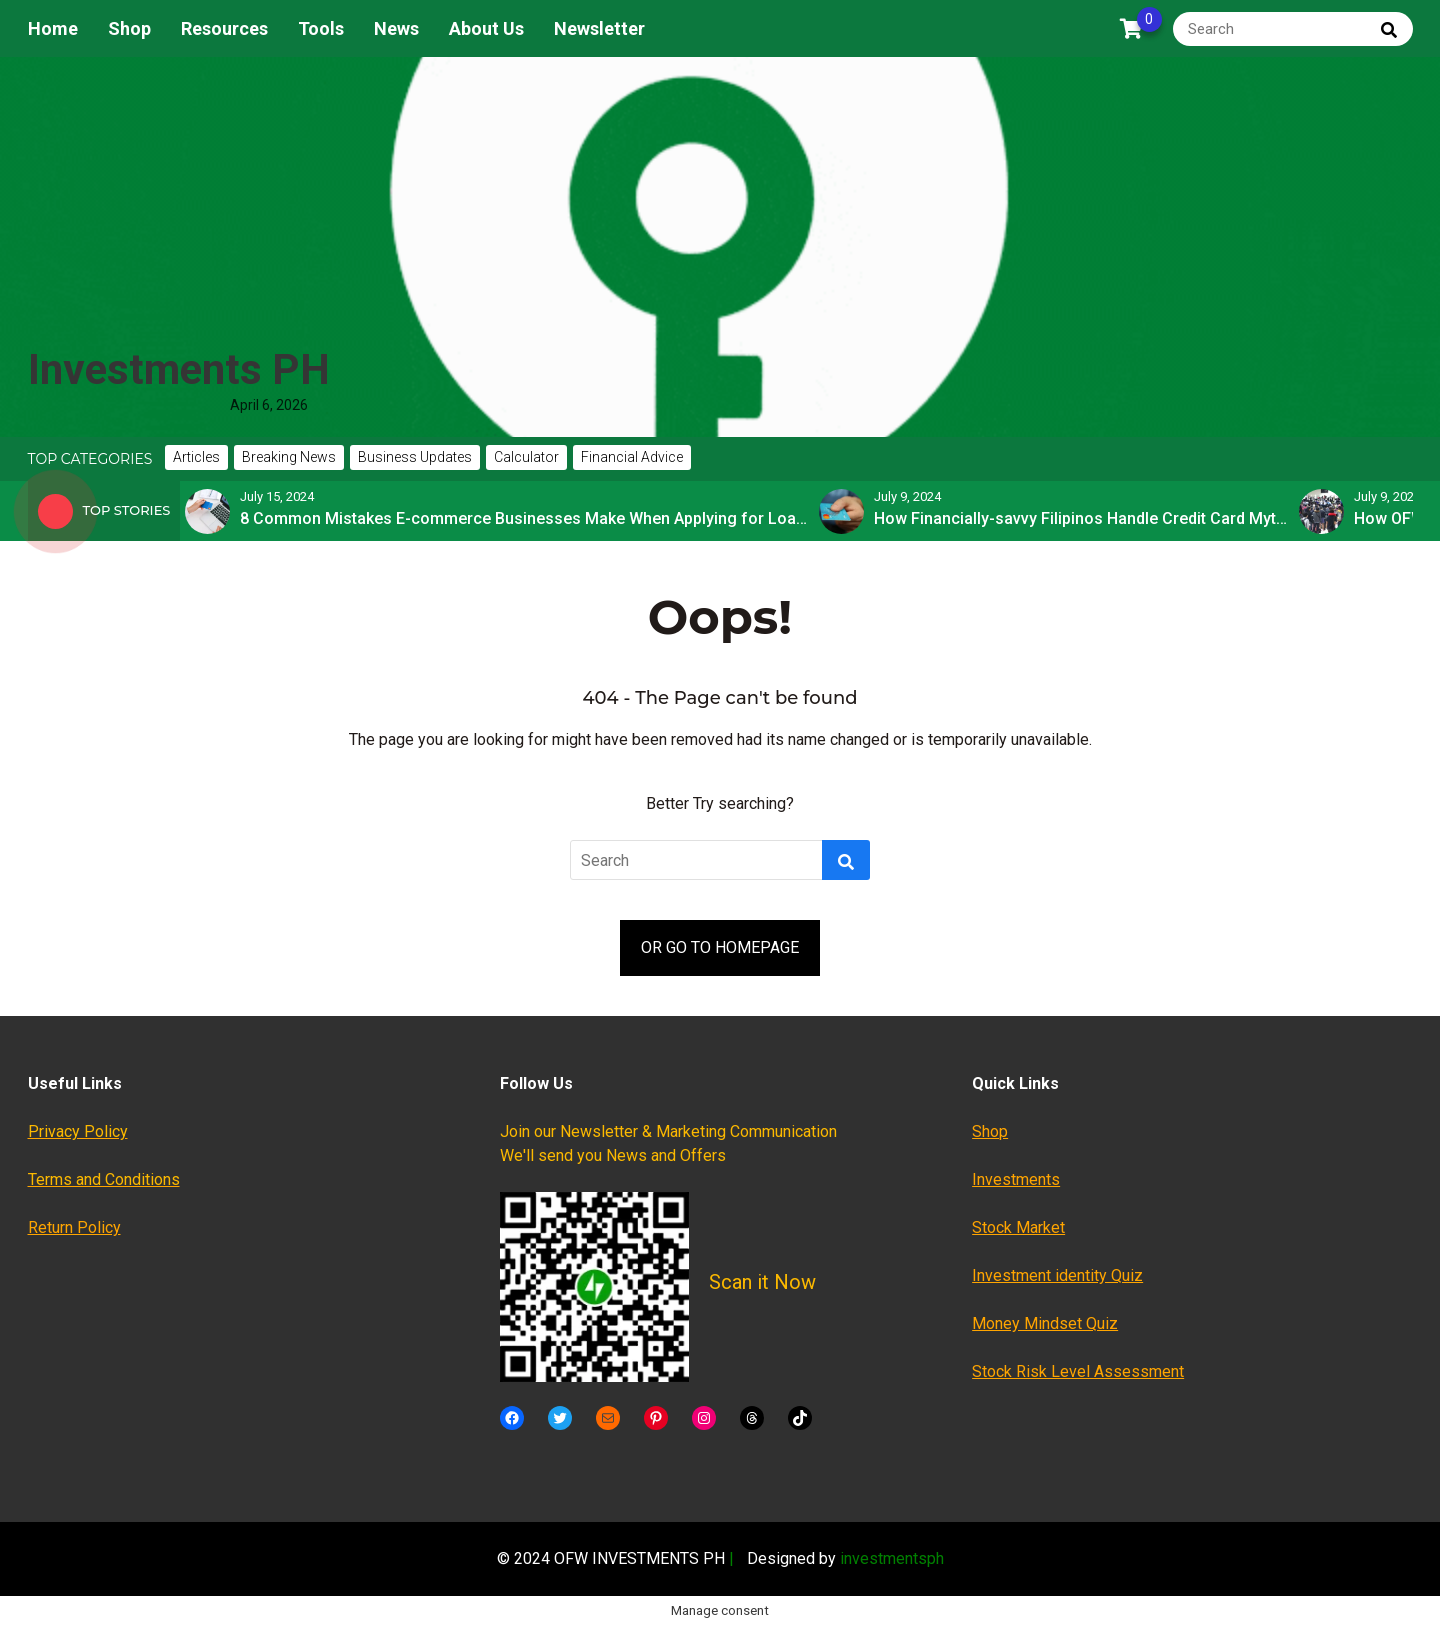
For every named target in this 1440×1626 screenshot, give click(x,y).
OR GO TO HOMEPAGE (720, 947)
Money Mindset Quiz (1045, 1323)
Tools (321, 28)
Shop (129, 28)
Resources (224, 28)
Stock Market (1018, 1227)
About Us (486, 28)
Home (53, 28)
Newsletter (599, 28)
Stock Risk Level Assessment (1078, 1371)
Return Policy (74, 1227)
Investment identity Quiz (1057, 1275)
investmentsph (892, 1558)
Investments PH (179, 369)
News (396, 28)
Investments (1016, 1179)
